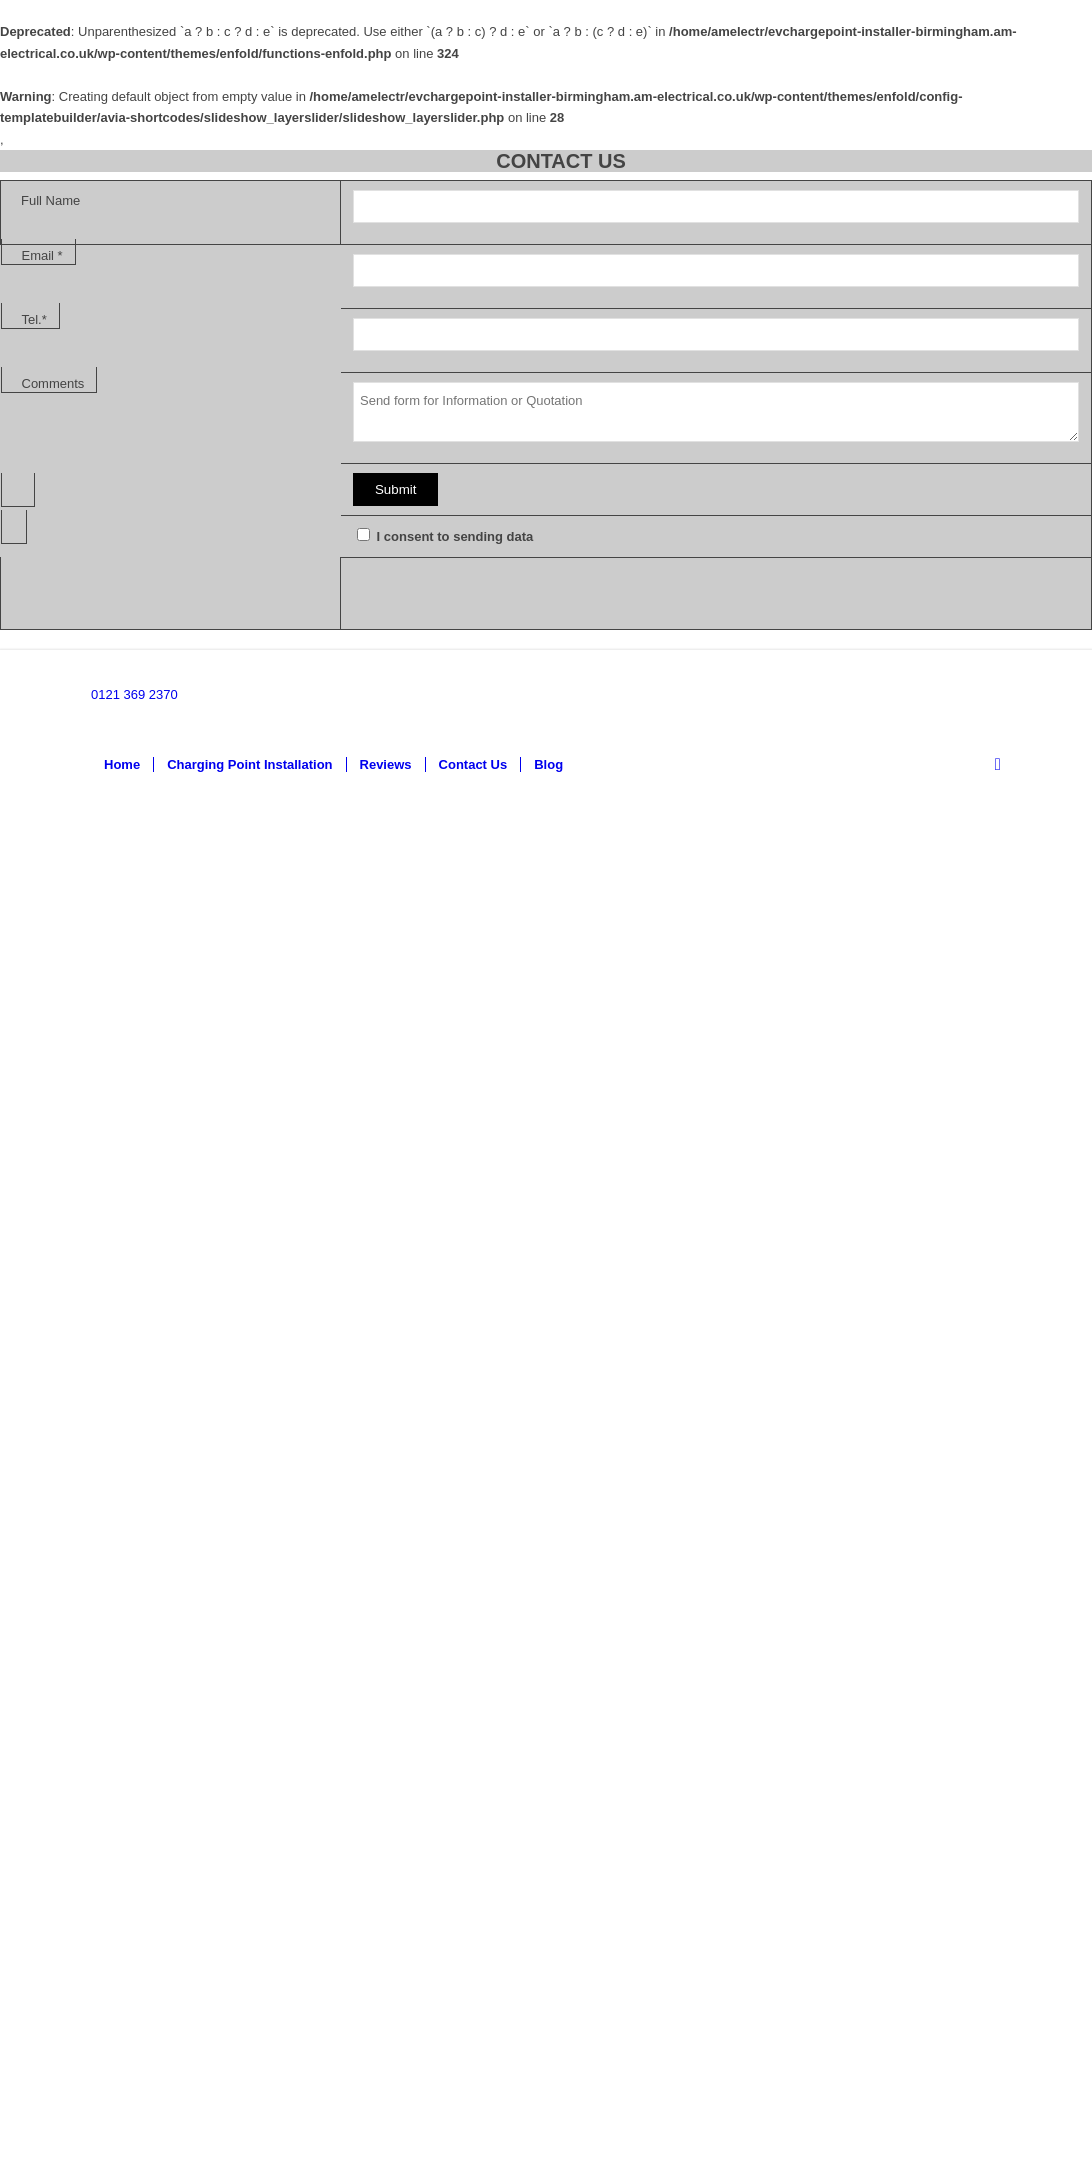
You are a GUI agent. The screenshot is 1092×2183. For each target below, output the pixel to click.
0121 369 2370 (134, 694)
